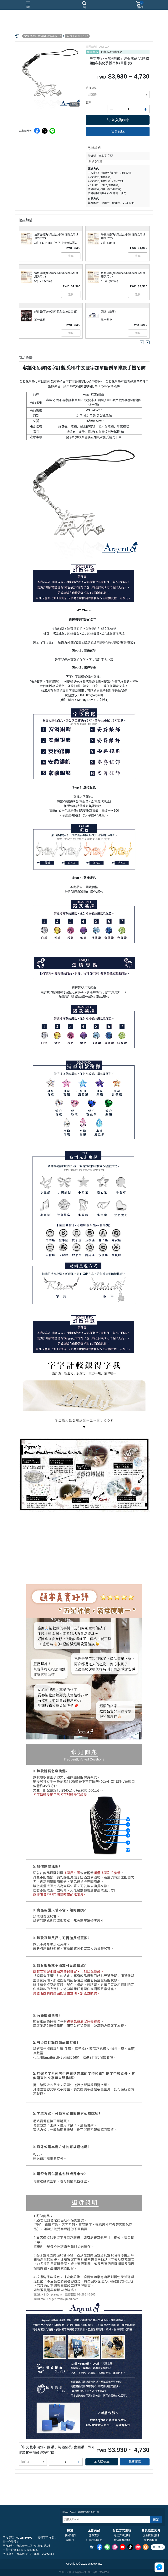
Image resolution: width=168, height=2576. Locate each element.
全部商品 (94, 2530)
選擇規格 (91, 87)
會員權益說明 (150, 2530)
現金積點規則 (151, 2535)
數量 (88, 102)
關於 (70, 2530)
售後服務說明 (122, 2540)
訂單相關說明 (94, 2540)
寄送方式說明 (122, 2535)
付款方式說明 (122, 2530)
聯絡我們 (70, 2535)
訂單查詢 (94, 2535)
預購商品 (92, 51)
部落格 (70, 2540)
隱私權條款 (150, 2540)
